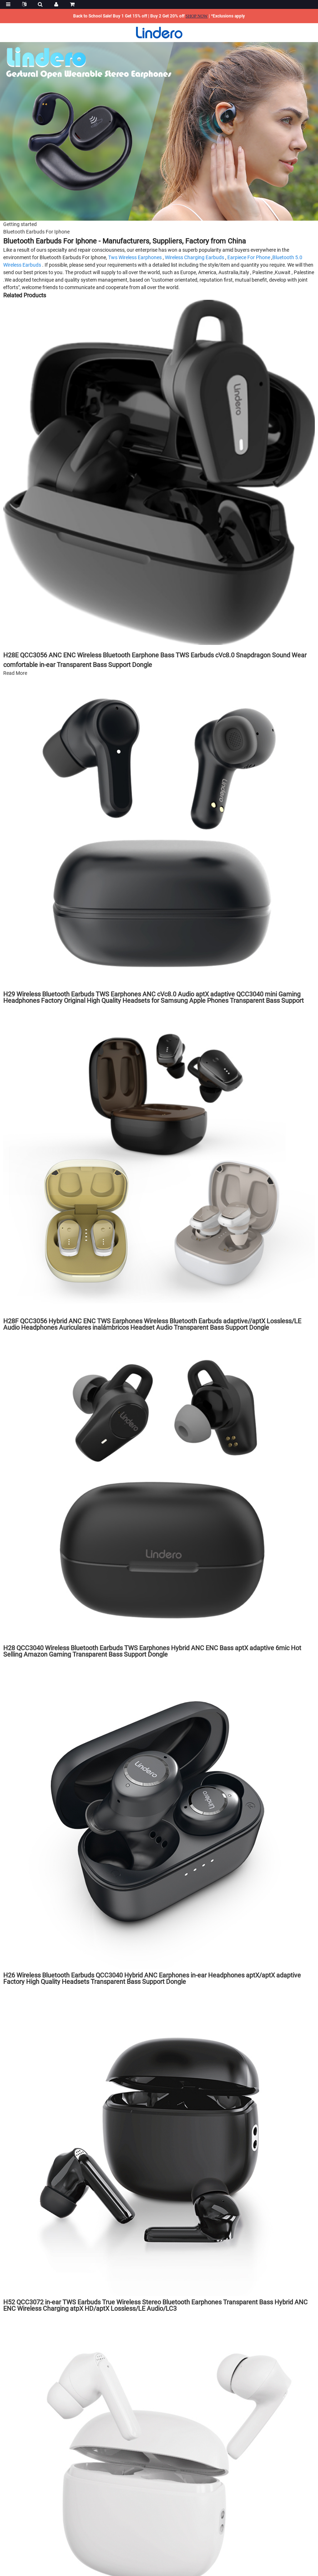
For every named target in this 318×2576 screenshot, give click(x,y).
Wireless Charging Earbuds (194, 257)
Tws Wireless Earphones (135, 257)
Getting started (20, 224)
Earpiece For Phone (248, 257)
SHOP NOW (197, 16)
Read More (15, 673)
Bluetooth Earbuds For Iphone (36, 232)
